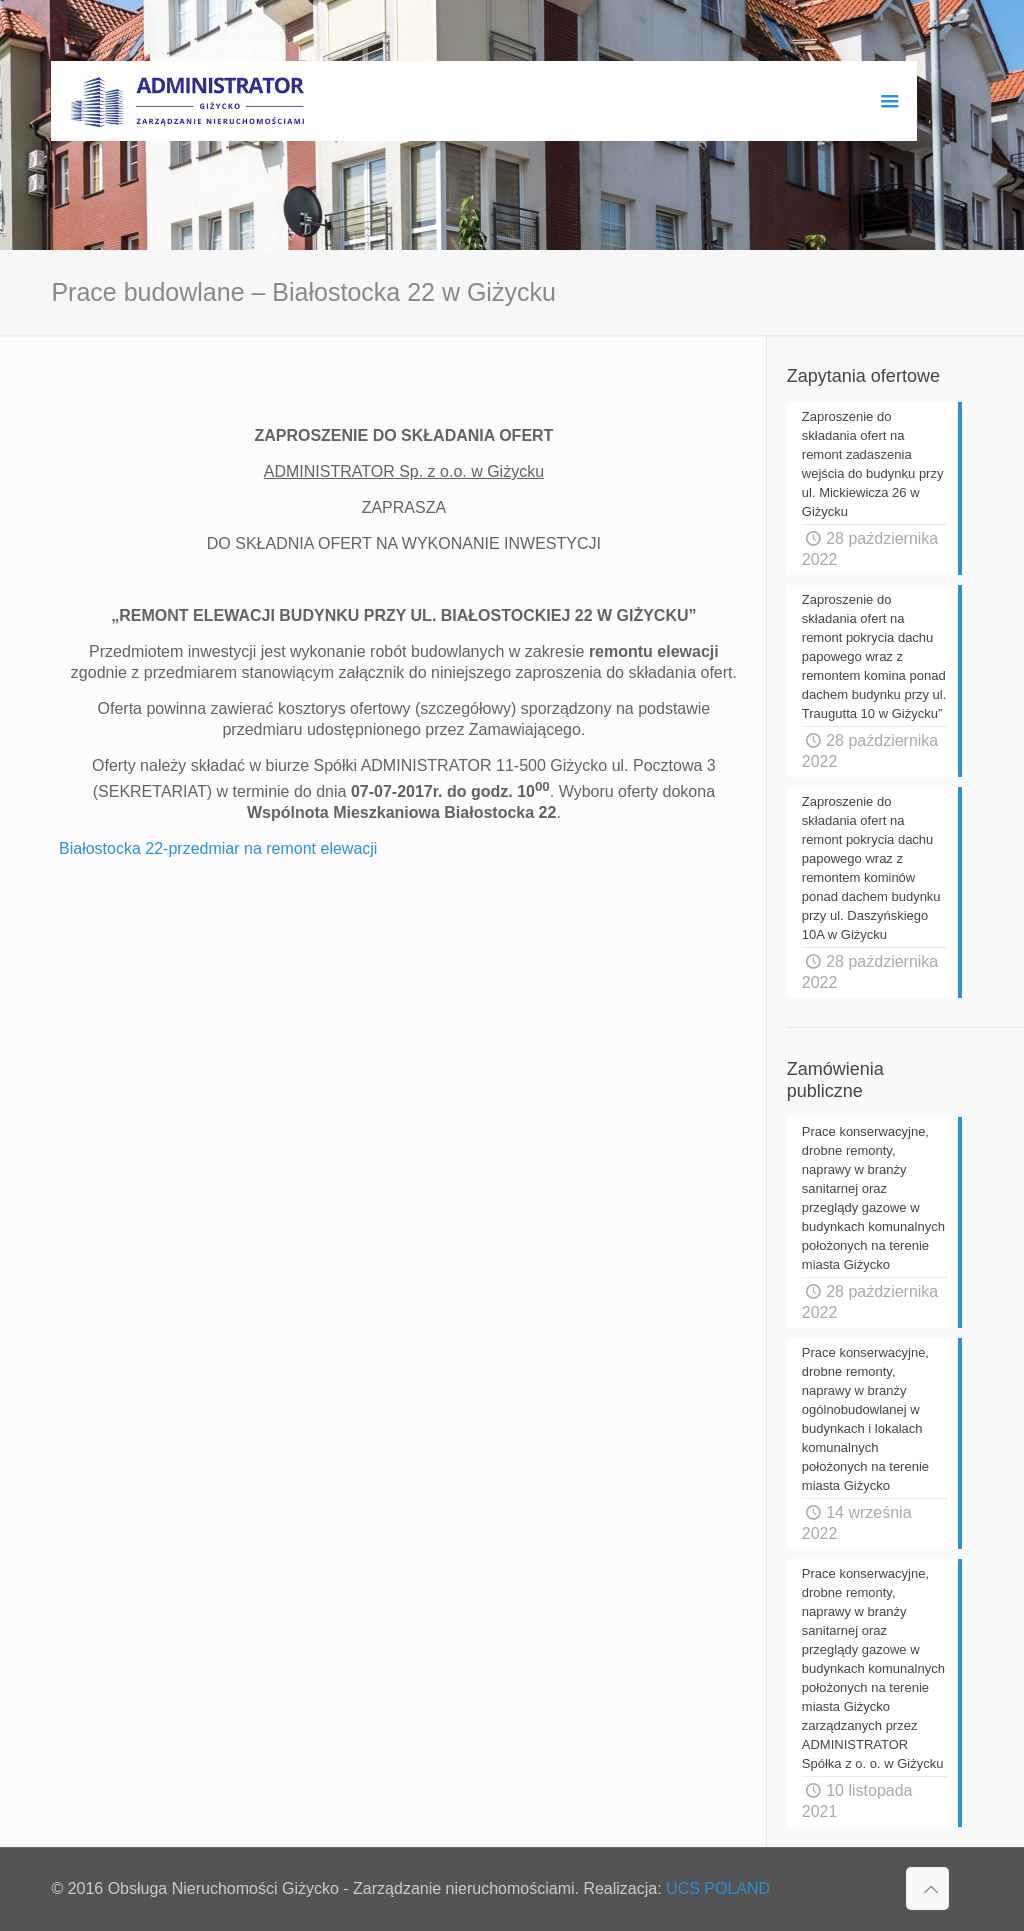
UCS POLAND (718, 1888)
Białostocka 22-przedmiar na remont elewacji (218, 848)
